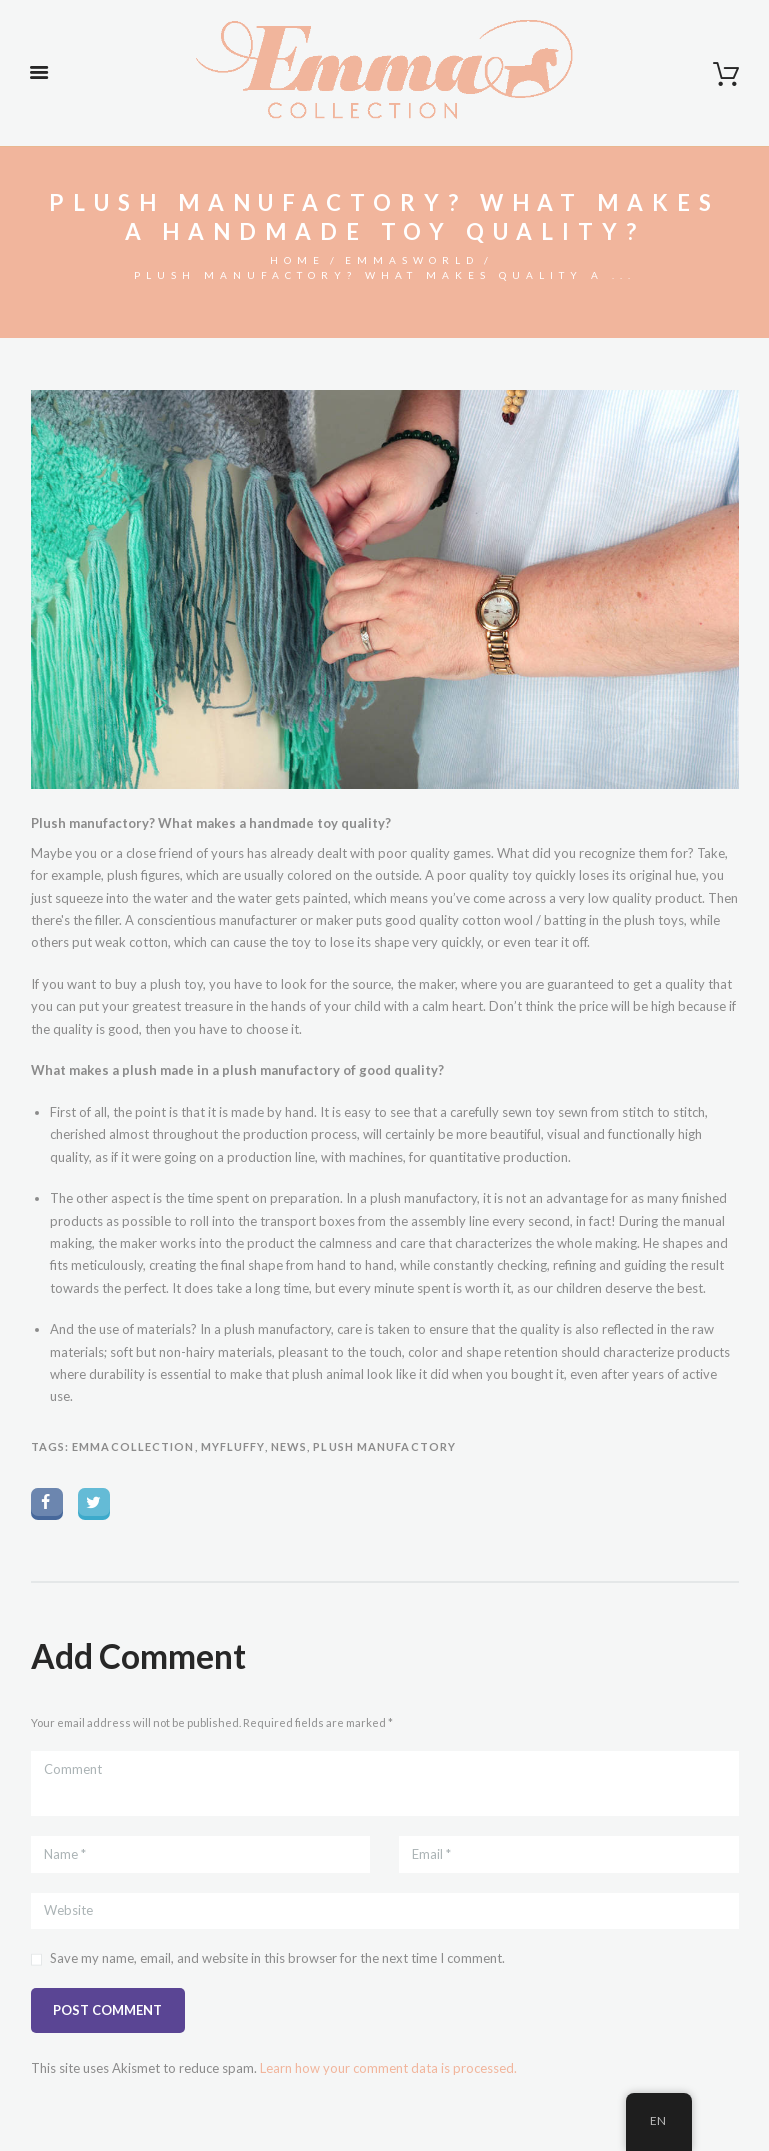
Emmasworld (412, 260)
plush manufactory (384, 1446)
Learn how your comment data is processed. (388, 2068)
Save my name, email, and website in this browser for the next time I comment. (277, 1958)
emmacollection (133, 1446)
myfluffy (233, 1446)
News (289, 1446)
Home (297, 260)
